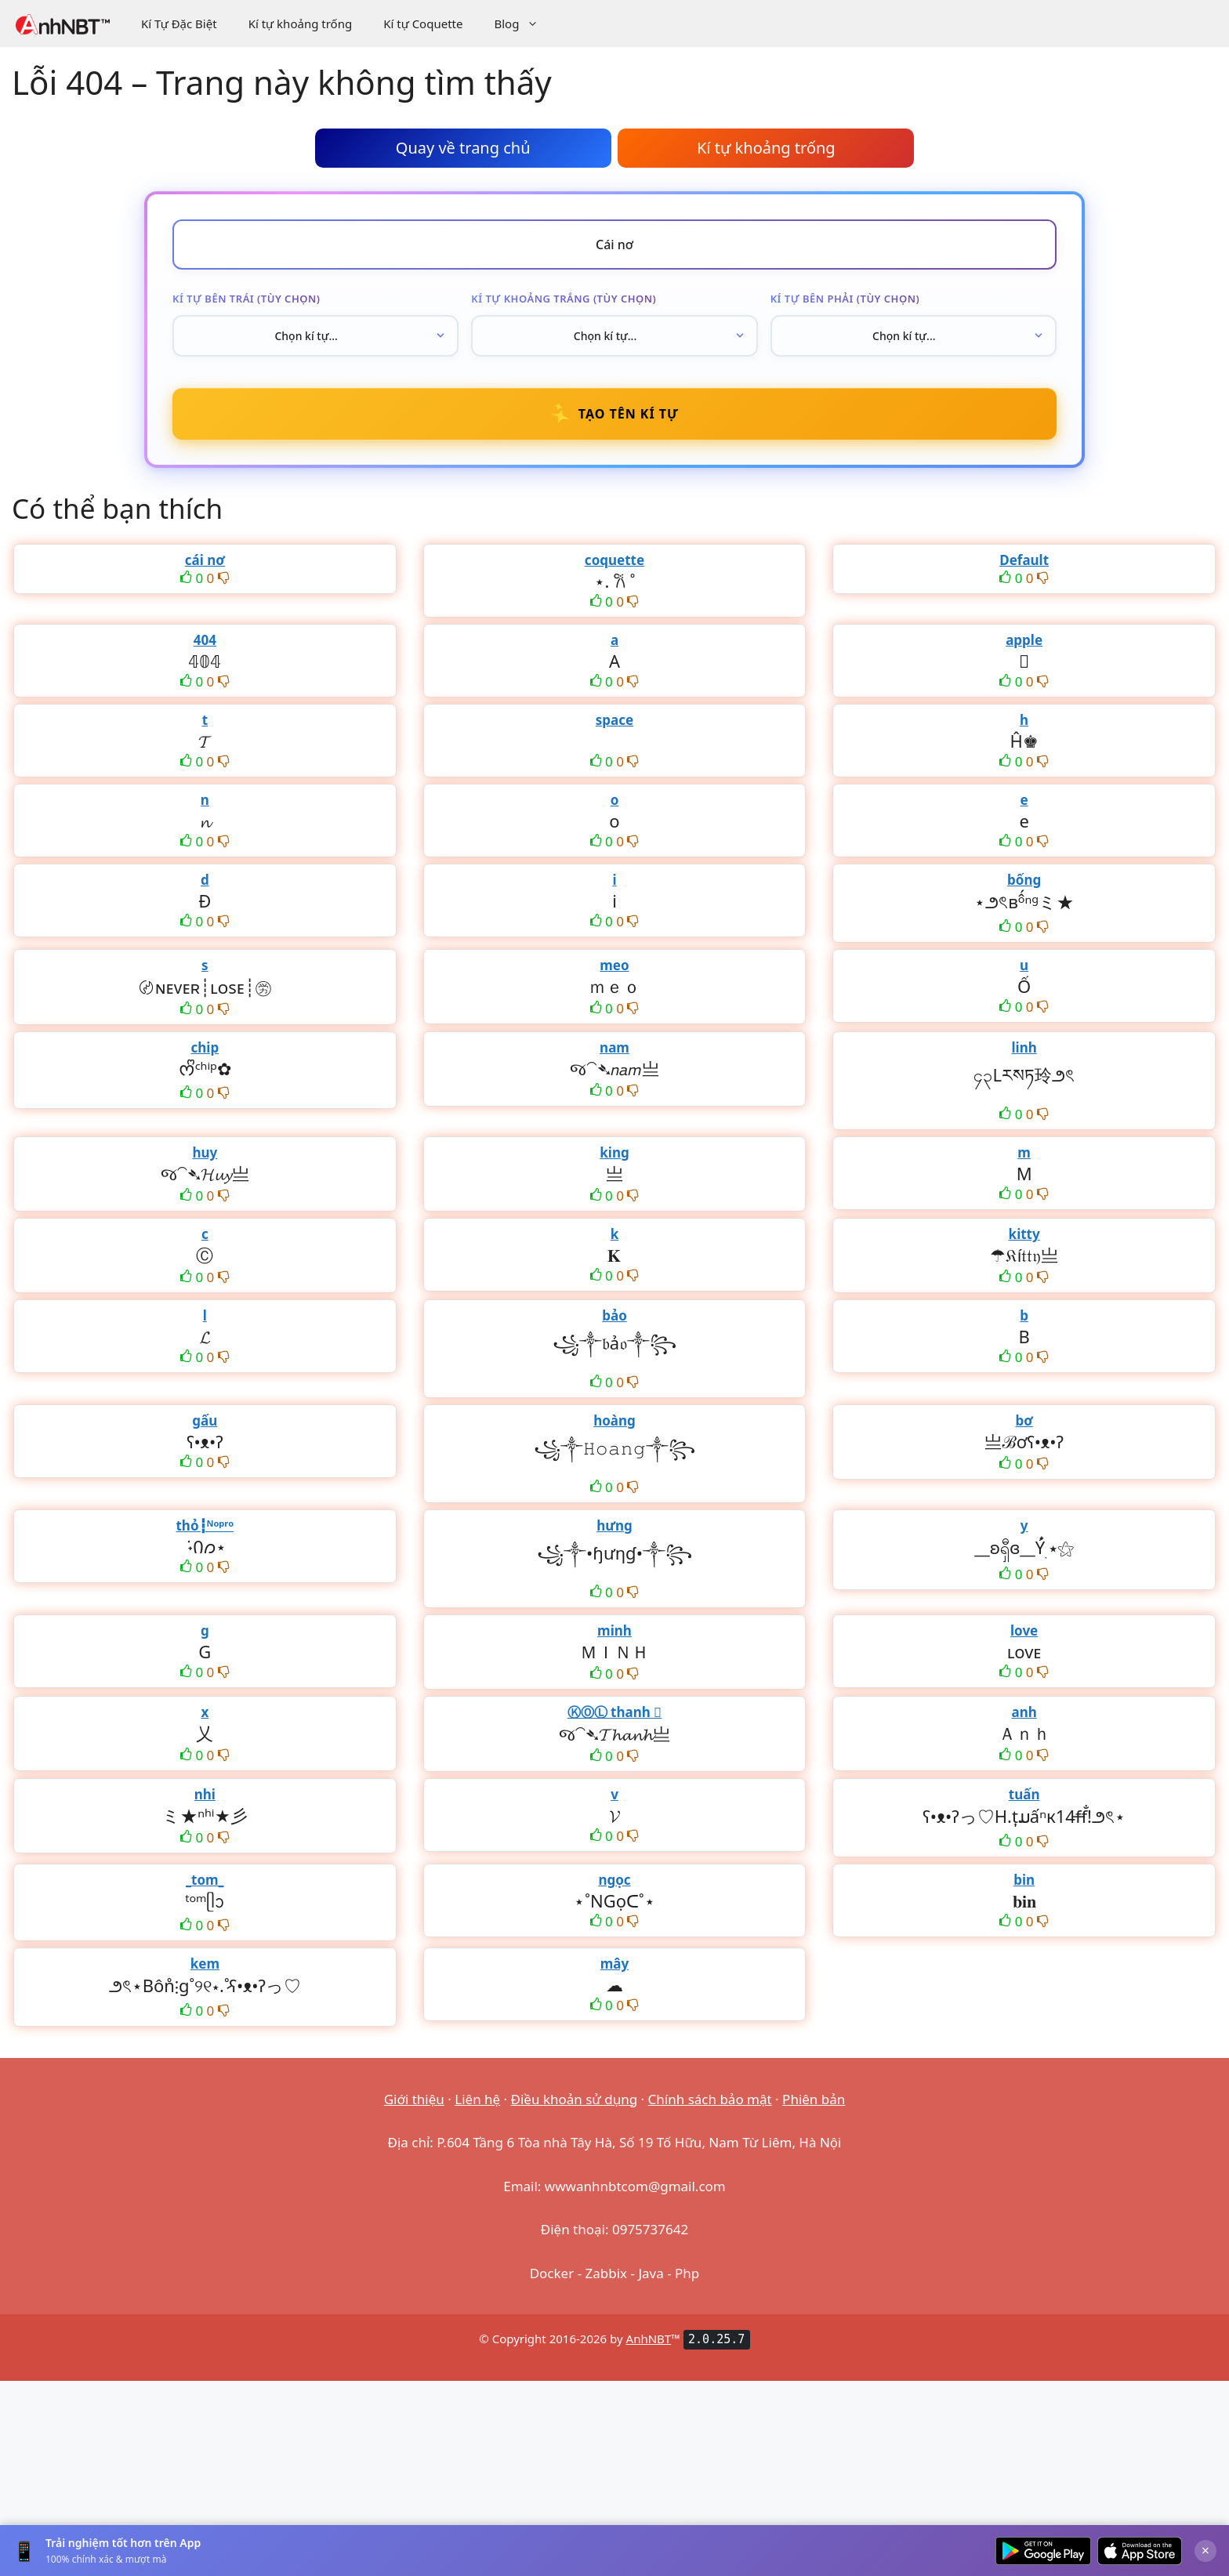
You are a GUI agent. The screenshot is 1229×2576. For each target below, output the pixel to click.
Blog (524, 23)
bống (1024, 880)
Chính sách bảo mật (710, 2099)
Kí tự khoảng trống (300, 23)
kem (204, 1964)
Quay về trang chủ (463, 147)
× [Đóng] (1205, 2550)
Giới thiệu (414, 2099)
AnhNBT (649, 2338)
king (614, 1152)
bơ (1023, 1420)
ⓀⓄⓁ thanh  (614, 1712)
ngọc (614, 1880)
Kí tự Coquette (422, 23)
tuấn (1024, 1794)
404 (205, 640)
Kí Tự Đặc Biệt (179, 23)
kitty (1024, 1234)
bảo (614, 1315)
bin (1024, 1880)
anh (1023, 1712)
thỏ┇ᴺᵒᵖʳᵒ (205, 1525)
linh (1024, 1047)
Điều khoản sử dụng (574, 2099)
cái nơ (205, 560)
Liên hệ (477, 2099)
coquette (614, 560)
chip (205, 1047)
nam (614, 1047)
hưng (614, 1525)
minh (614, 1630)
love (1024, 1630)
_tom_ (205, 1880)
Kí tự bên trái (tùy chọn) (246, 299)
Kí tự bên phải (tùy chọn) (845, 299)
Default (1024, 560)
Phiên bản (813, 2099)
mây (614, 1964)
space (614, 720)
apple (1024, 640)
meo (614, 965)
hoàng (614, 1420)
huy (204, 1152)
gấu (204, 1420)
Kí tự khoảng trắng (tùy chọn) (563, 299)
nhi (205, 1794)
